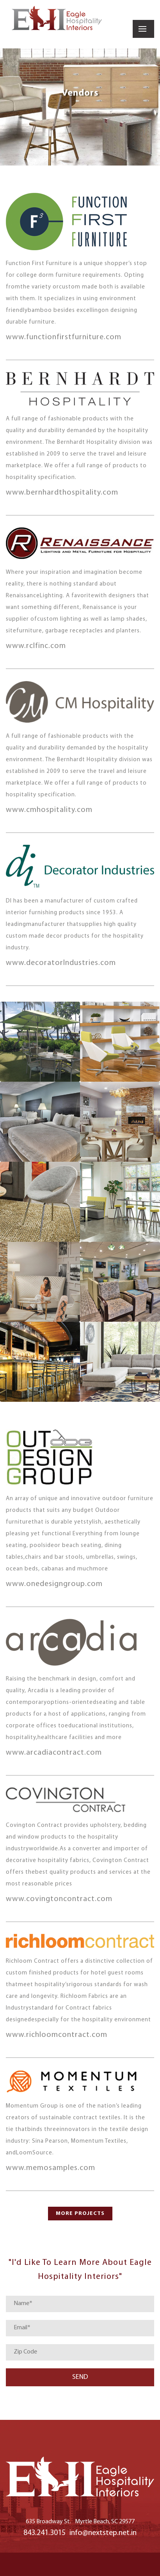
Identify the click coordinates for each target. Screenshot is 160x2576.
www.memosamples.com (50, 2168)
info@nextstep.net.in (103, 2533)
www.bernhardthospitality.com (62, 493)
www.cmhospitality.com (49, 810)
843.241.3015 (44, 2533)
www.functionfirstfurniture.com (63, 337)
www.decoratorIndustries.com (61, 963)
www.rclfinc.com (36, 646)
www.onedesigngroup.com (54, 1584)
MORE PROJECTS (80, 2213)
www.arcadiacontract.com (54, 1753)
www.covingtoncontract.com (59, 1899)
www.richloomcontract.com (56, 2035)
